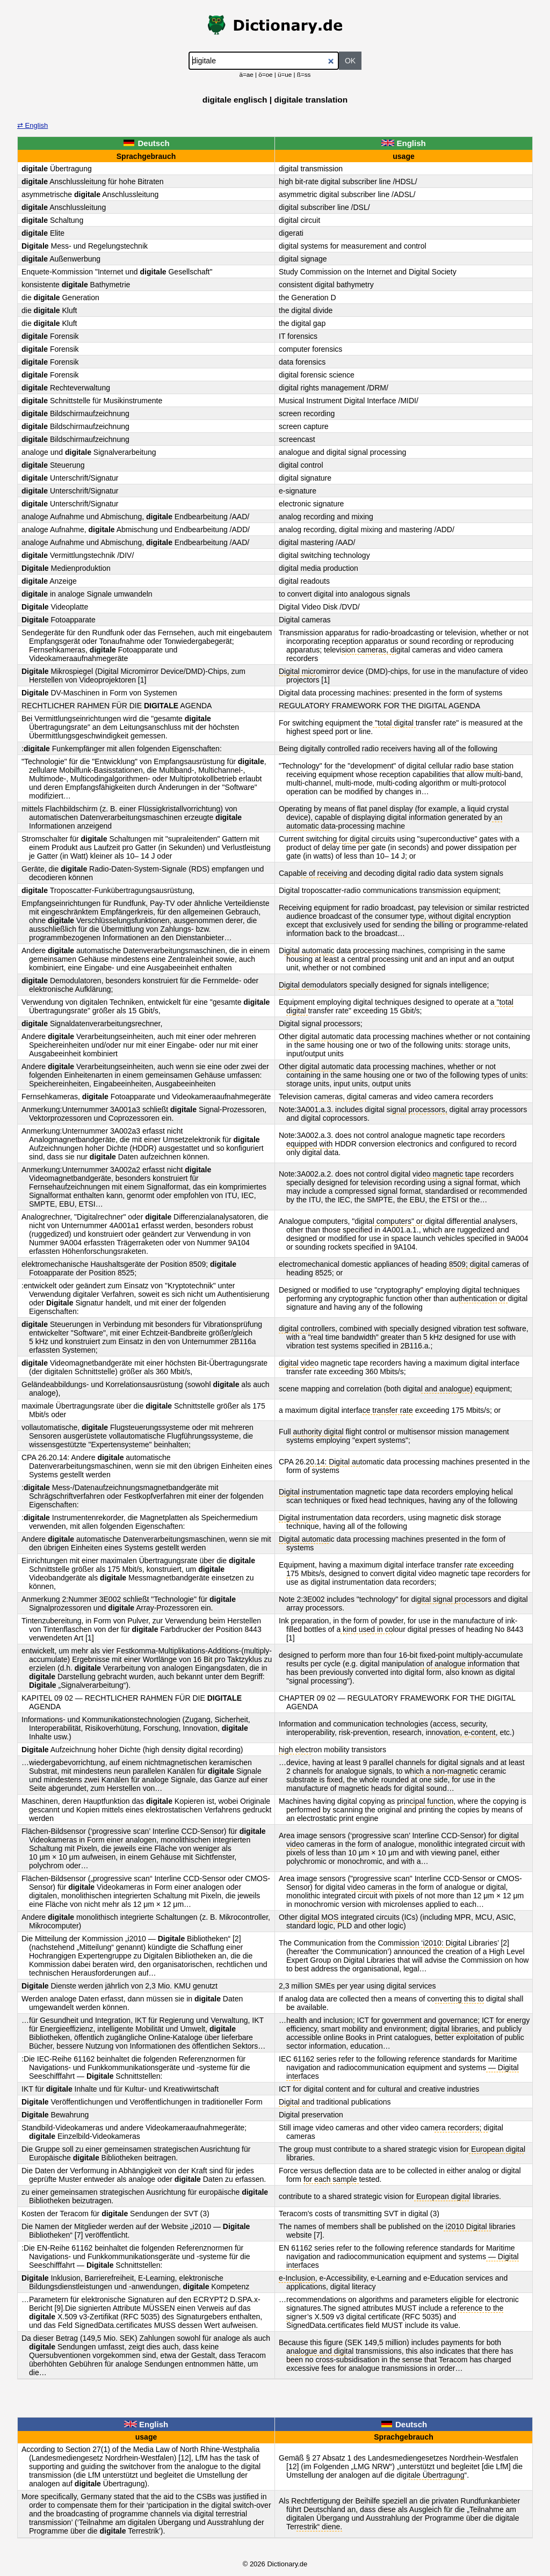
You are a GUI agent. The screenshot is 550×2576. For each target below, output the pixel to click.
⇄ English (32, 125)
